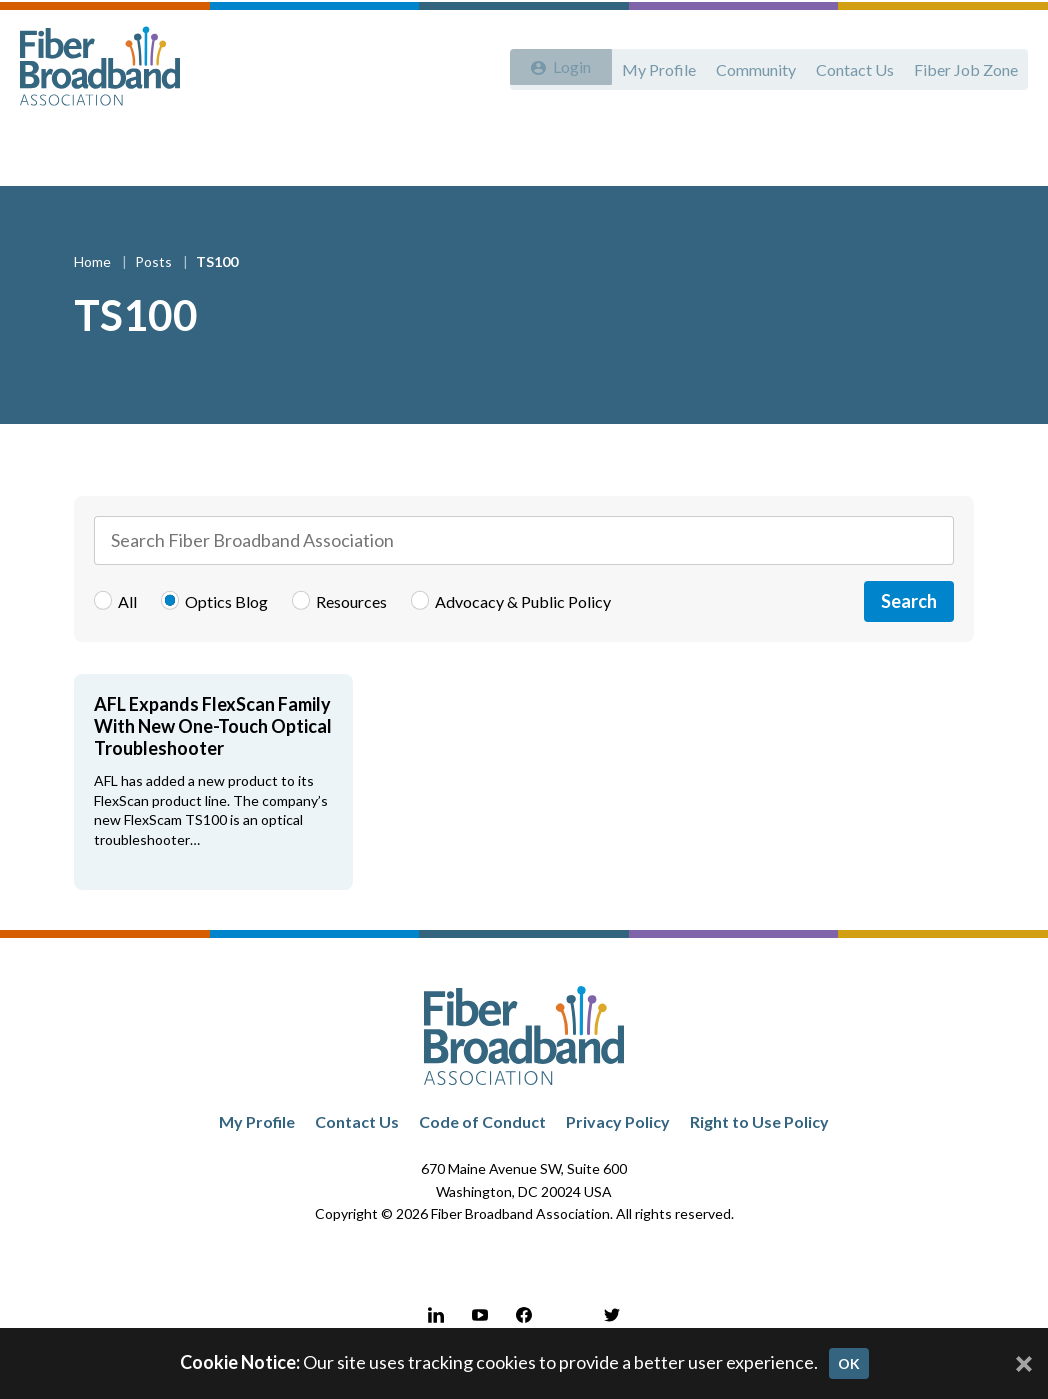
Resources (843, 151)
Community (746, 67)
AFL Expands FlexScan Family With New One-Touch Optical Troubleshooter (213, 743)
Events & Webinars (711, 151)
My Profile (645, 67)
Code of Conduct (482, 1138)
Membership (371, 151)
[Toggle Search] (1004, 152)
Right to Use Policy (759, 1138)
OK (849, 1363)
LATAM (934, 151)
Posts (155, 278)
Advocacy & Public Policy (214, 151)
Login (565, 67)
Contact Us (849, 67)
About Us (66, 151)
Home (94, 278)
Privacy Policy (618, 1138)
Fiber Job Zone (964, 67)
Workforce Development (530, 151)
